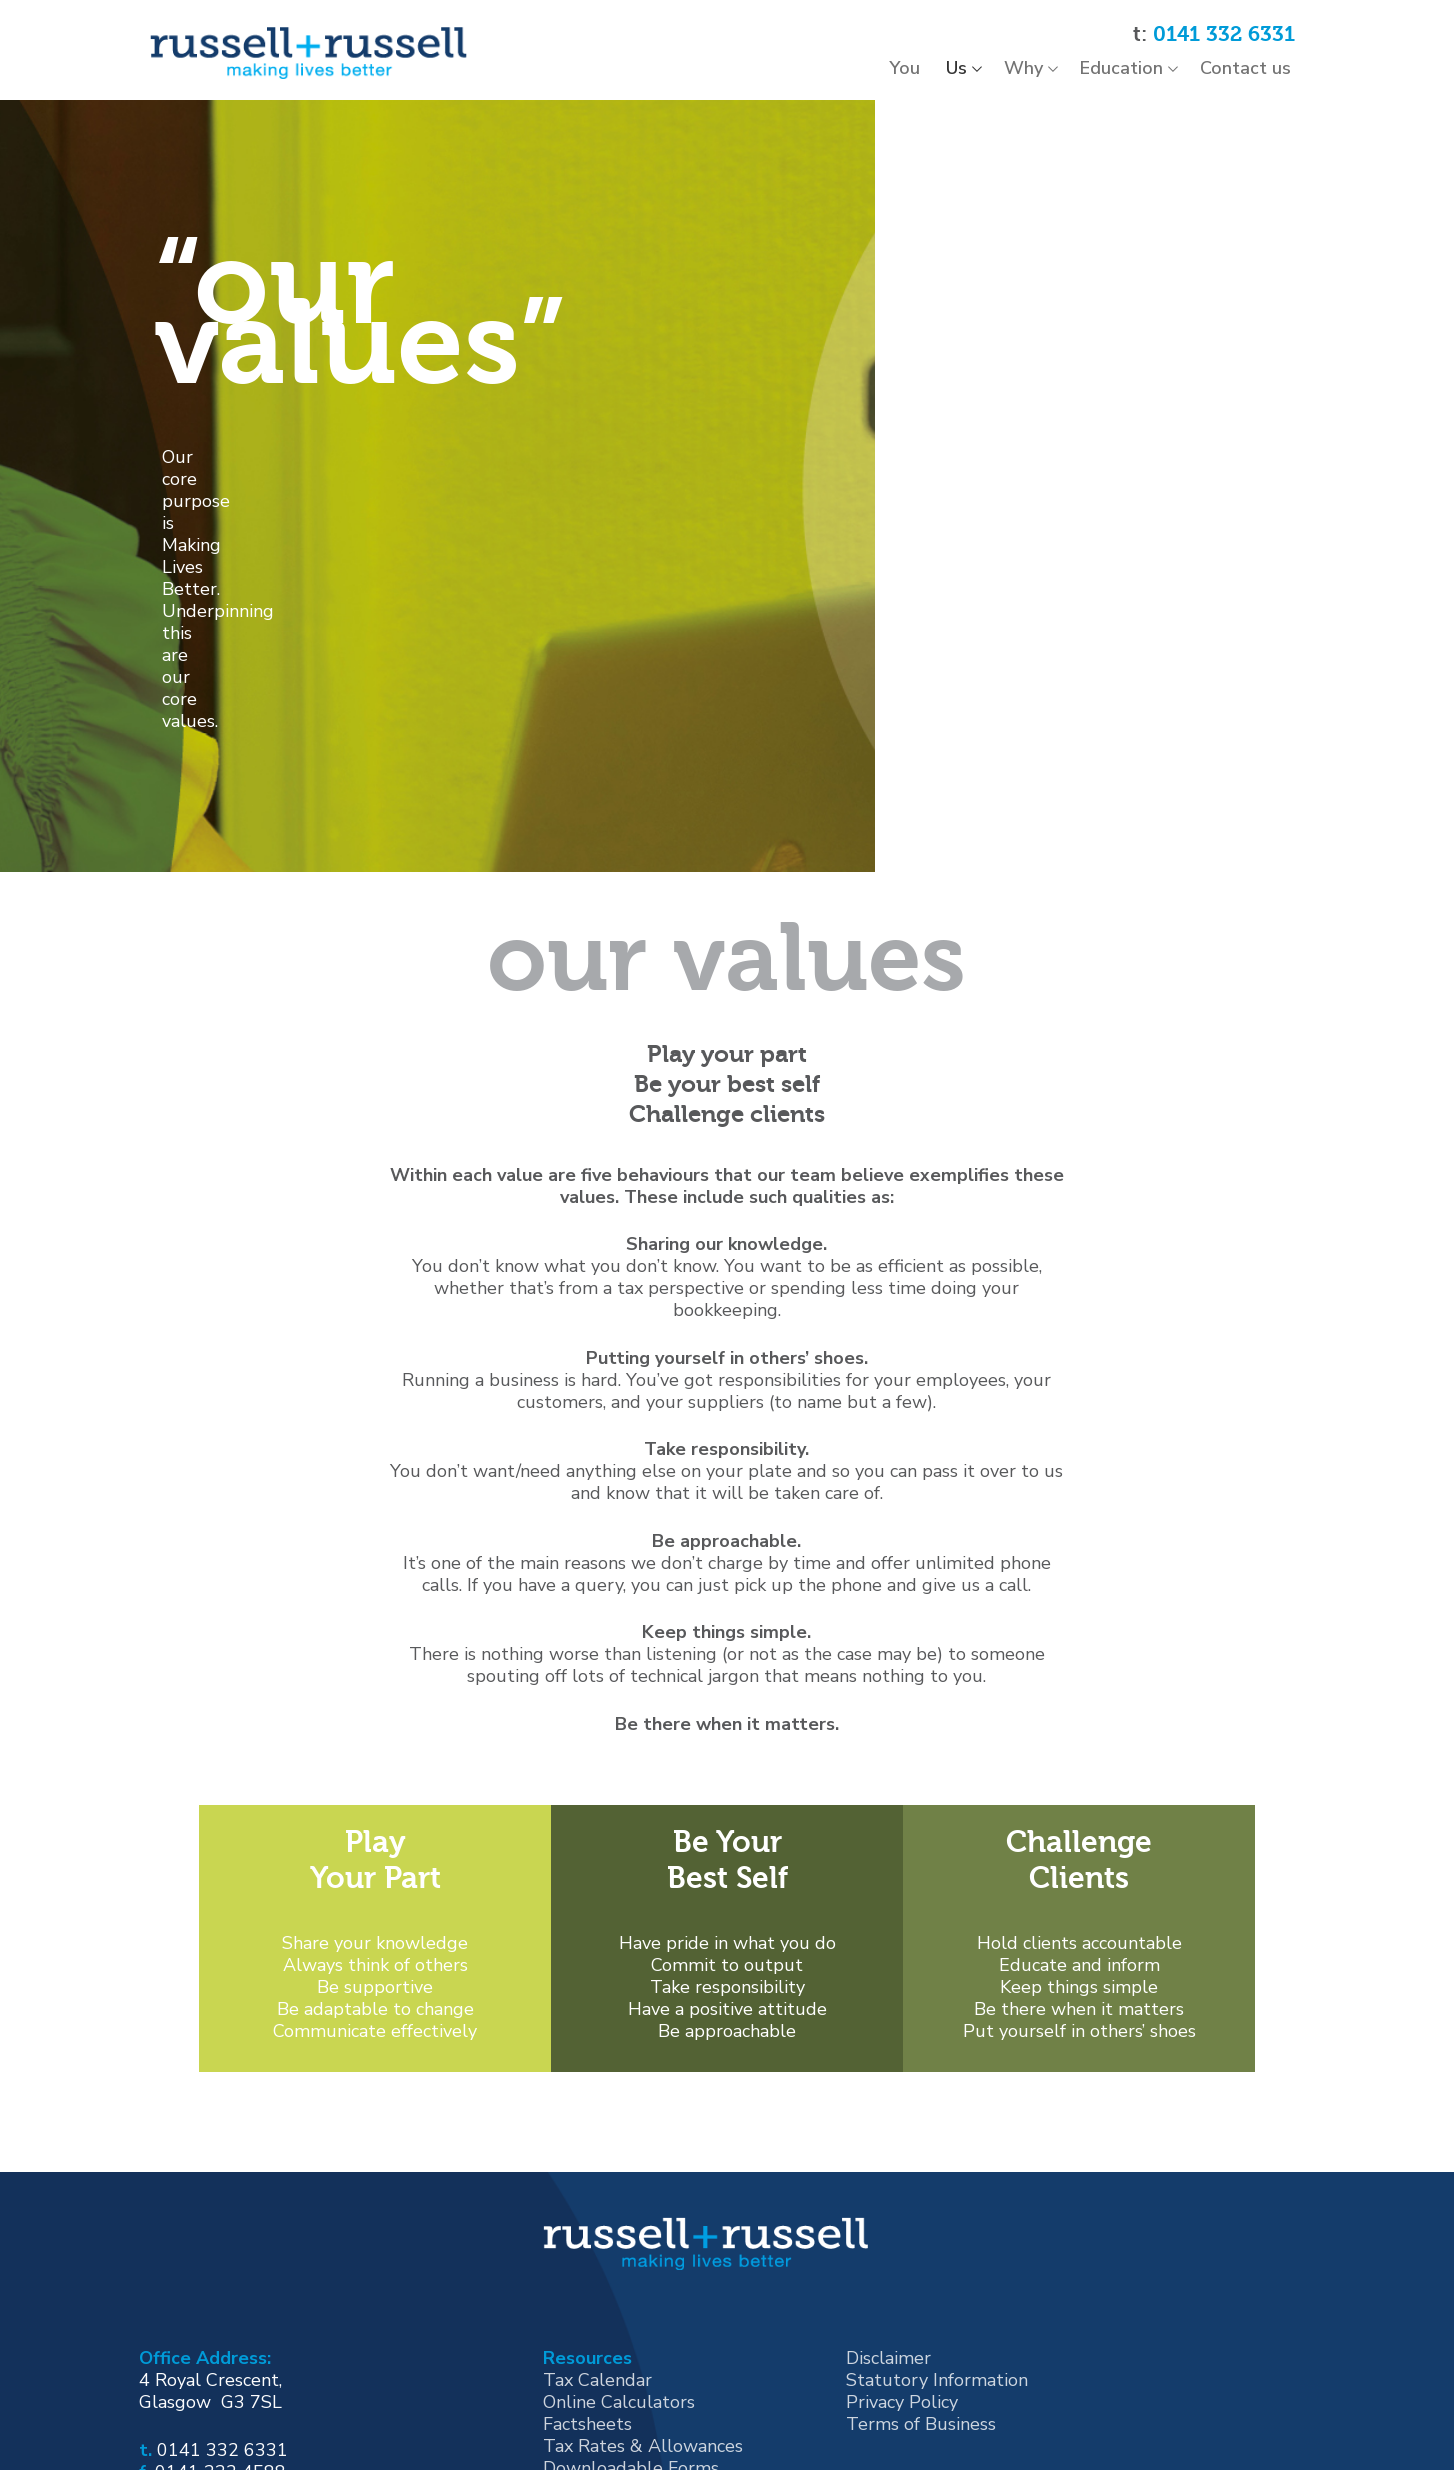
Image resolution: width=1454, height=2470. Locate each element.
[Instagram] (190, 2333)
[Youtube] (269, 2333)
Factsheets (587, 2209)
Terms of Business (921, 2209)
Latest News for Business (647, 2275)
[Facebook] (150, 2333)
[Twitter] (230, 2333)
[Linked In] (309, 2333)
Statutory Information (937, 2165)
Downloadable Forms (631, 2253)
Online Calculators (619, 2187)
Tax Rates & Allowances (643, 2231)
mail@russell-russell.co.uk (266, 2278)
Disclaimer (888, 2143)
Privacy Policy (902, 2187)
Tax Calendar (597, 2165)
